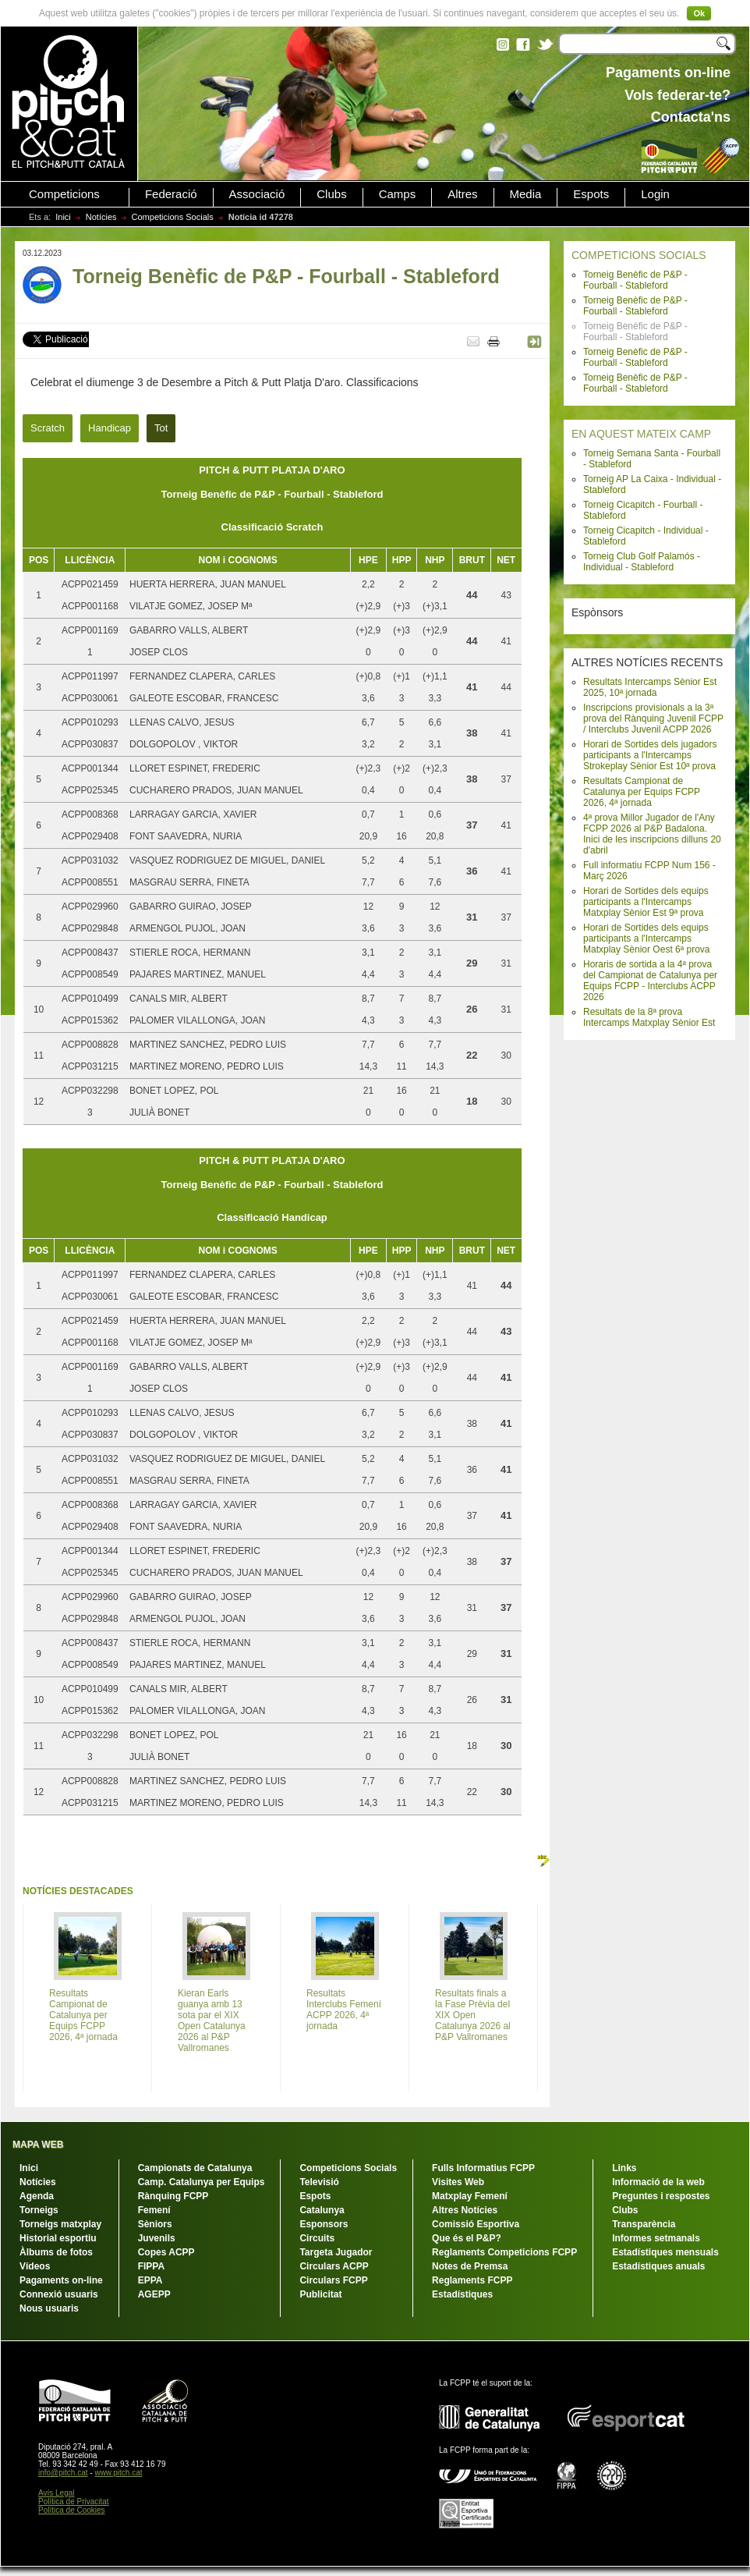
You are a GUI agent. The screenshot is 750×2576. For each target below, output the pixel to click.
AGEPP (154, 2294)
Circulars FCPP (333, 2280)
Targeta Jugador (335, 2252)
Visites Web (458, 2182)
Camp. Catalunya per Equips (201, 2182)
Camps (397, 194)
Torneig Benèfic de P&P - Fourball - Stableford (635, 280)
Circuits (316, 2238)
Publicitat (320, 2294)
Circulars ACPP (333, 2266)
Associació (257, 194)
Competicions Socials (173, 217)
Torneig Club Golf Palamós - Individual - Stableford (641, 562)
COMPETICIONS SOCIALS (638, 255)
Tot (161, 428)
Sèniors (155, 2224)
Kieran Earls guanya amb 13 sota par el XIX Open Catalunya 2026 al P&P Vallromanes (212, 2020)
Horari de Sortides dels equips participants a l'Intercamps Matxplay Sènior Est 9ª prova (646, 901)
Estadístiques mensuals (665, 2252)
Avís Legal (56, 2493)
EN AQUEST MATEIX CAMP (641, 434)
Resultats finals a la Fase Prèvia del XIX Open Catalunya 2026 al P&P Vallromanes (473, 2015)
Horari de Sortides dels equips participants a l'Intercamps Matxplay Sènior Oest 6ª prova (646, 938)
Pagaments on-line (61, 2280)
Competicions (64, 194)
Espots (591, 194)
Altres (462, 194)
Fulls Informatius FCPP (483, 2168)
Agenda (36, 2196)
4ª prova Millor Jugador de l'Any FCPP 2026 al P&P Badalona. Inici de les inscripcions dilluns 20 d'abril (652, 834)
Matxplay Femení (470, 2196)
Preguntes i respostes (660, 2196)
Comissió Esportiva (475, 2224)
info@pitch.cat (63, 2472)
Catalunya (321, 2210)
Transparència (643, 2224)
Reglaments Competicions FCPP (504, 2252)
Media (526, 194)
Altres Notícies (464, 2210)
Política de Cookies (71, 2510)
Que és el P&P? (466, 2238)
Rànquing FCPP (173, 2196)
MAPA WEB (37, 2144)
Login (655, 194)
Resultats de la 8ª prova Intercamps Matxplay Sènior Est (649, 1017)
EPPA (150, 2280)
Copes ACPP (166, 2252)
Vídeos (34, 2266)
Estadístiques (462, 2294)
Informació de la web (658, 2182)
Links (624, 2168)
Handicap (109, 428)
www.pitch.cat (118, 2472)
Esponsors (323, 2224)
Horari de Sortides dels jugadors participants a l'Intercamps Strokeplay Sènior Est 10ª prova (649, 755)
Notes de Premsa (470, 2266)
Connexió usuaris (58, 2294)
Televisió (318, 2182)
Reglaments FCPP (472, 2280)
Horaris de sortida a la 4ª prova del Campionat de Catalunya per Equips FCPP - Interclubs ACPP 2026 (650, 980)
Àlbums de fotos (56, 2252)
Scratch (47, 428)
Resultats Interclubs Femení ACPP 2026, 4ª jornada (343, 2009)
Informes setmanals (656, 2238)
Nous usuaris (49, 2308)
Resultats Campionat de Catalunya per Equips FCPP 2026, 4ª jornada (641, 791)
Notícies (101, 217)
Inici (63, 217)
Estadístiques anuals (658, 2266)
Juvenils (156, 2238)
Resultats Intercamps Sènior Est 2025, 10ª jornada (649, 687)
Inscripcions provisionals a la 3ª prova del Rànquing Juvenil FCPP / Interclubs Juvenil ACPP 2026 (653, 718)
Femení (154, 2210)
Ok (699, 13)
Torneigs (38, 2210)
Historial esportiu (58, 2238)
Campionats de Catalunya (195, 2168)
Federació (171, 194)
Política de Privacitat (73, 2501)
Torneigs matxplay (60, 2224)
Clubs (331, 194)
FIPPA (151, 2266)
